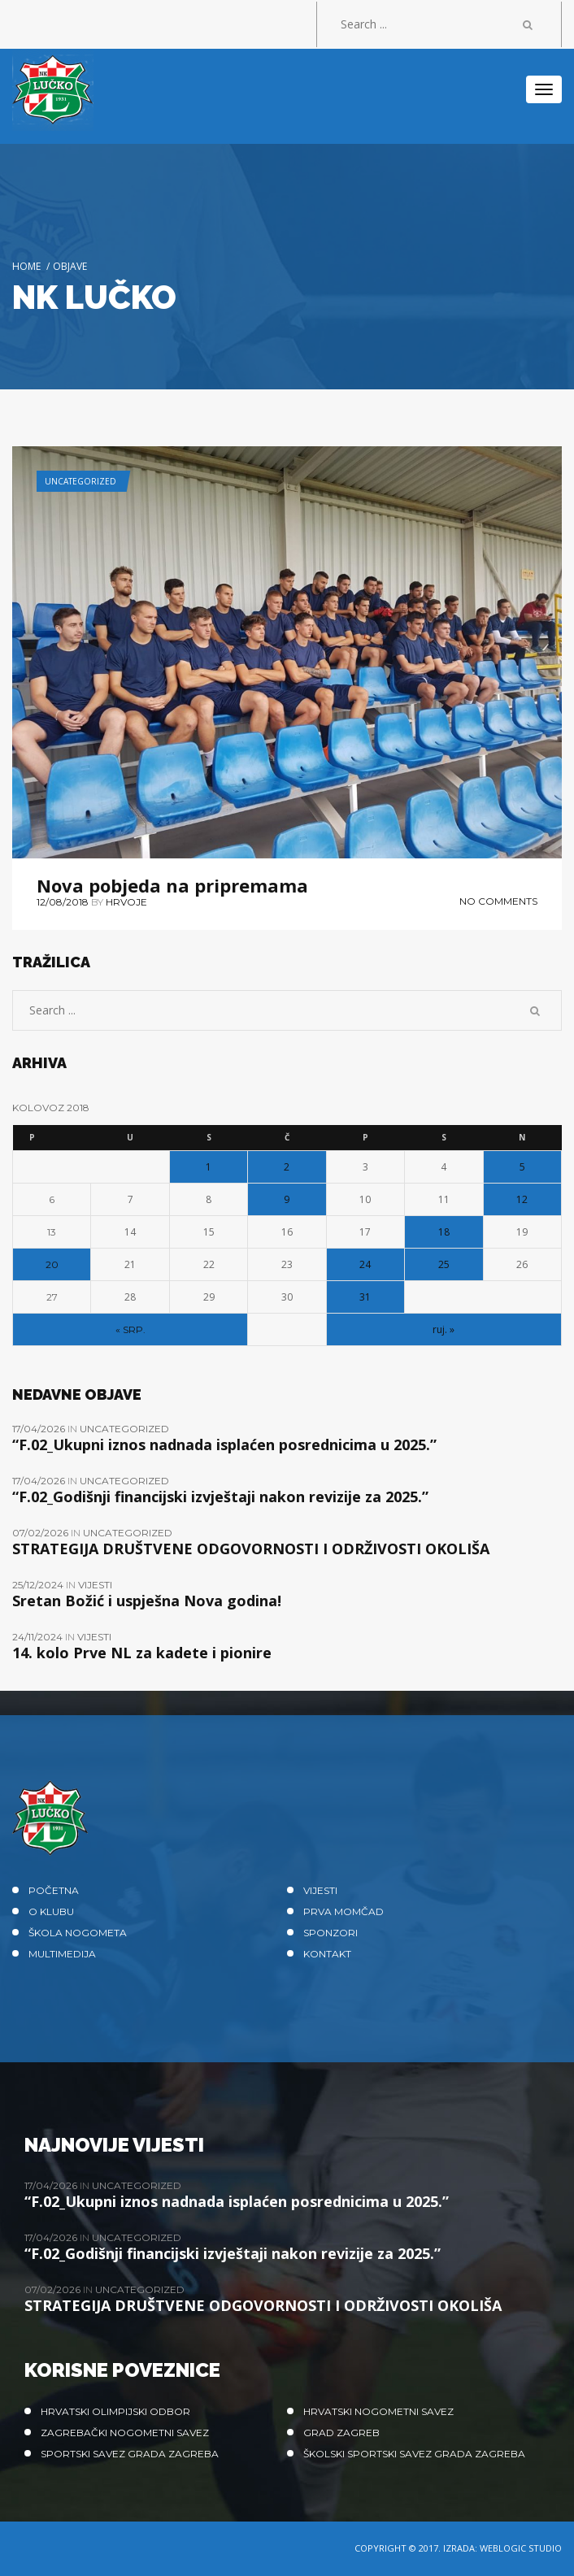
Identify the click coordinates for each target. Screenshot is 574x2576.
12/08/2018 (63, 902)
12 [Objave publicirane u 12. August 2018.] (522, 1199)
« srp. (130, 1329)
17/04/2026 (39, 1429)
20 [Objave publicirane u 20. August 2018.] (52, 1264)
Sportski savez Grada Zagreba (130, 2454)
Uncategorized (80, 481)
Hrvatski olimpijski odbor (115, 2411)
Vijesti (95, 1585)
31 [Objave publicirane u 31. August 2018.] (365, 1297)
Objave (70, 266)
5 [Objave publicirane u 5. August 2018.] (522, 1167)
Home (26, 266)
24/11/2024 (38, 1637)
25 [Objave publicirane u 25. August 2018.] (444, 1264)
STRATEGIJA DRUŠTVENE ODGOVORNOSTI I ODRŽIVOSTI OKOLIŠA (250, 1548)
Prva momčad (343, 1911)
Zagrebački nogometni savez (125, 2432)
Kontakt (327, 1954)
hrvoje (126, 902)
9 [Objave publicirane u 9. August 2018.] (286, 1199)
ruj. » (443, 1329)
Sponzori (330, 1933)
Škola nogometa (77, 1933)
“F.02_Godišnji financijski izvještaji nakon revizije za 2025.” (220, 1496)
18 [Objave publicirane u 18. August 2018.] (444, 1232)
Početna (53, 1890)
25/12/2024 (39, 1585)
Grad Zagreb (341, 2432)
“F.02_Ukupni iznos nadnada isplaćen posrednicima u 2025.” (224, 1444)
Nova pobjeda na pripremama (172, 885)
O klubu (51, 1911)
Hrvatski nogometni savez (378, 2411)
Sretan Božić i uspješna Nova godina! (146, 1600)
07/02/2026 (41, 1533)
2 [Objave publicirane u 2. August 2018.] (286, 1167)
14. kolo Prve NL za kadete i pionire (142, 1652)
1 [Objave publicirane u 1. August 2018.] (208, 1167)
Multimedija (62, 1954)
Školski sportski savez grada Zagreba (414, 2454)
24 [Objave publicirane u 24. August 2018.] (365, 1264)
